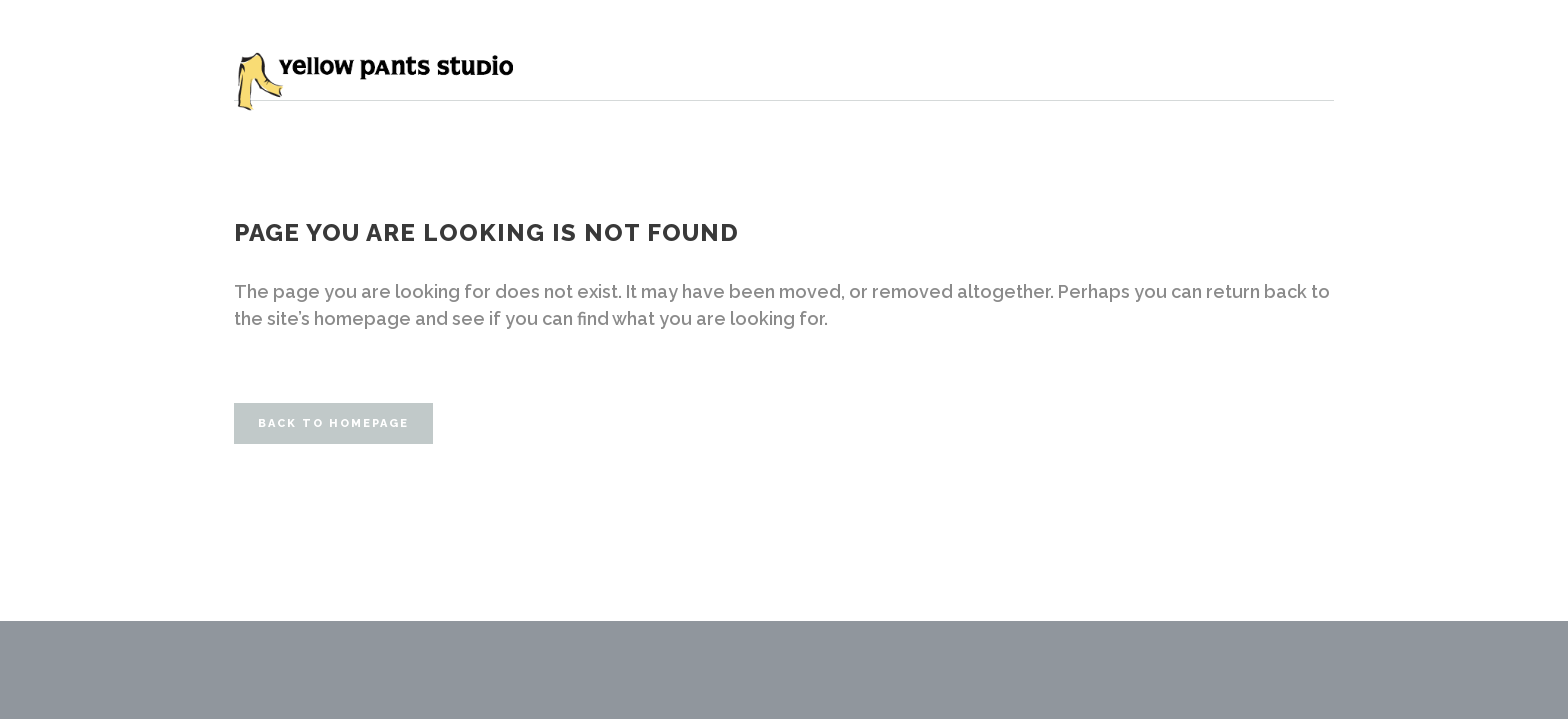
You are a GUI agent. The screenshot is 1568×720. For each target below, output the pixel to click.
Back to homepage (333, 423)
